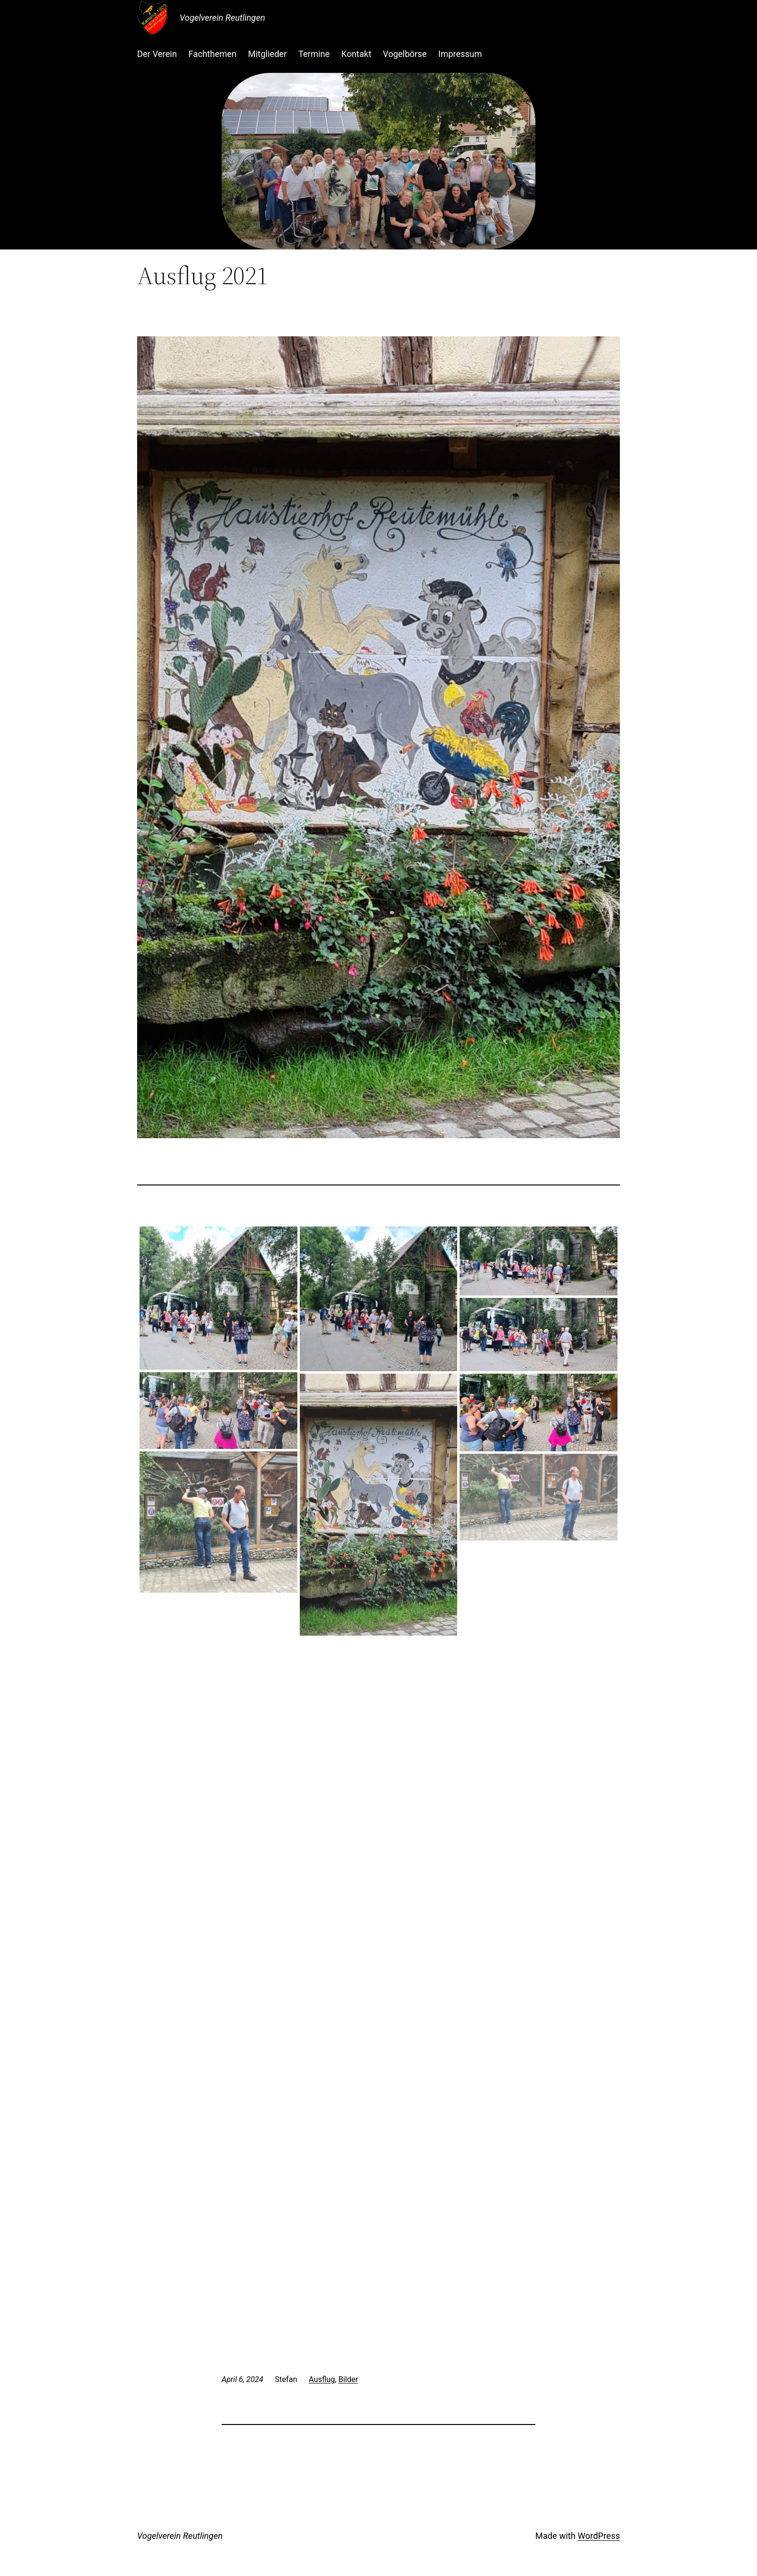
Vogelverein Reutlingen (222, 18)
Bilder (348, 2379)
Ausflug (321, 2379)
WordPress (599, 2536)
